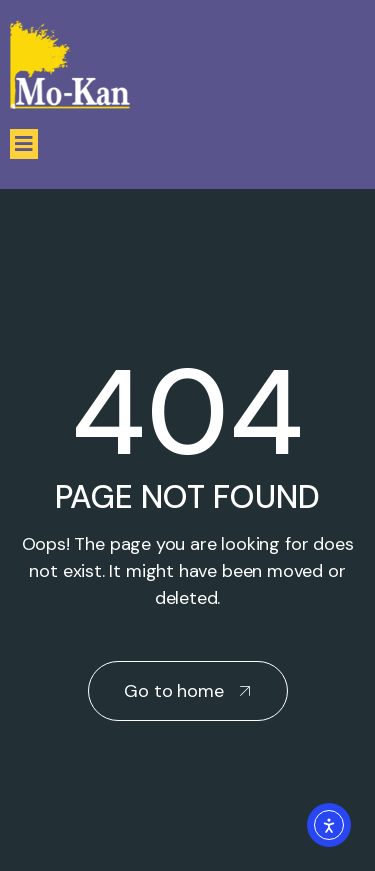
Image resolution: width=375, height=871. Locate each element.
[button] (24, 144)
